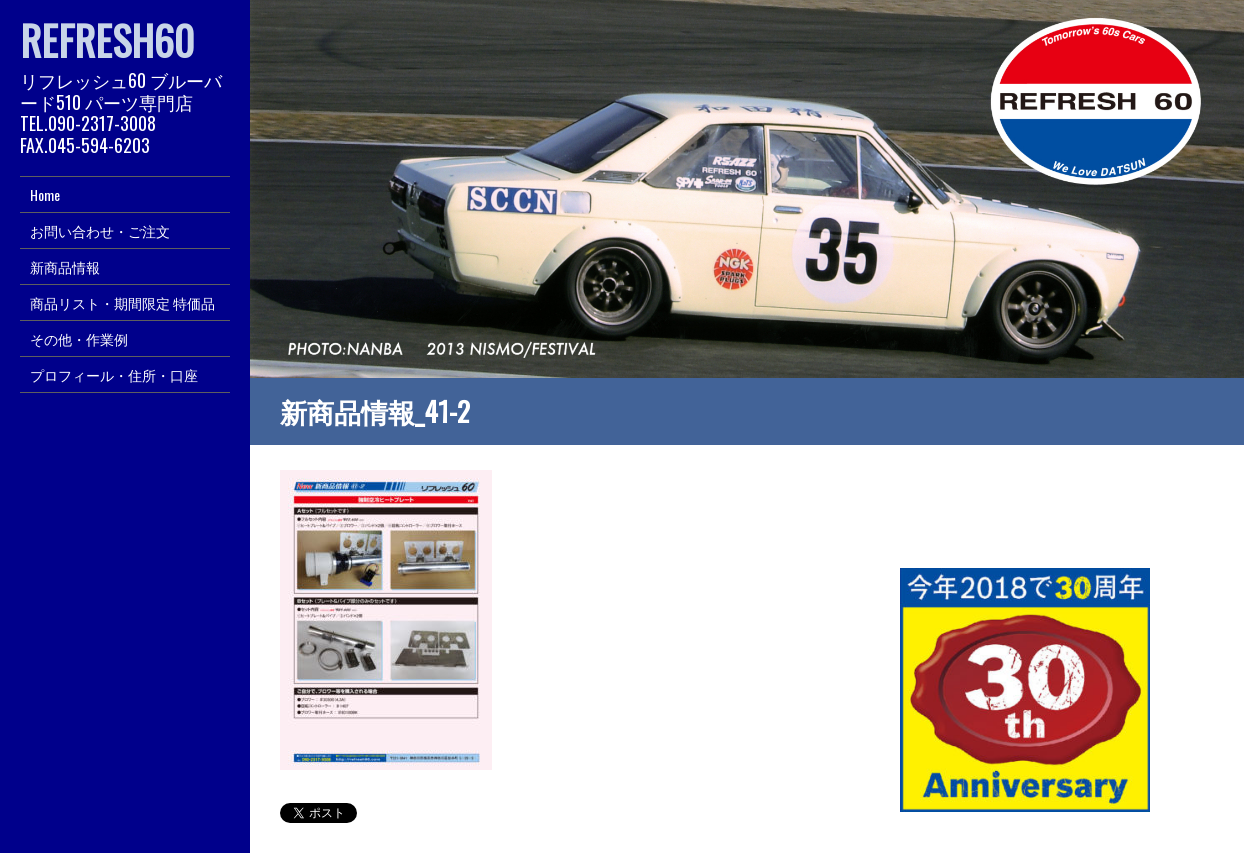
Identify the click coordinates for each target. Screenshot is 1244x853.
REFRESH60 (107, 40)
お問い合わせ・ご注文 (100, 230)
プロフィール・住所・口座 (114, 374)
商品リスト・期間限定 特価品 (122, 302)
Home (45, 194)
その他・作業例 (79, 338)
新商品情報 (65, 266)
